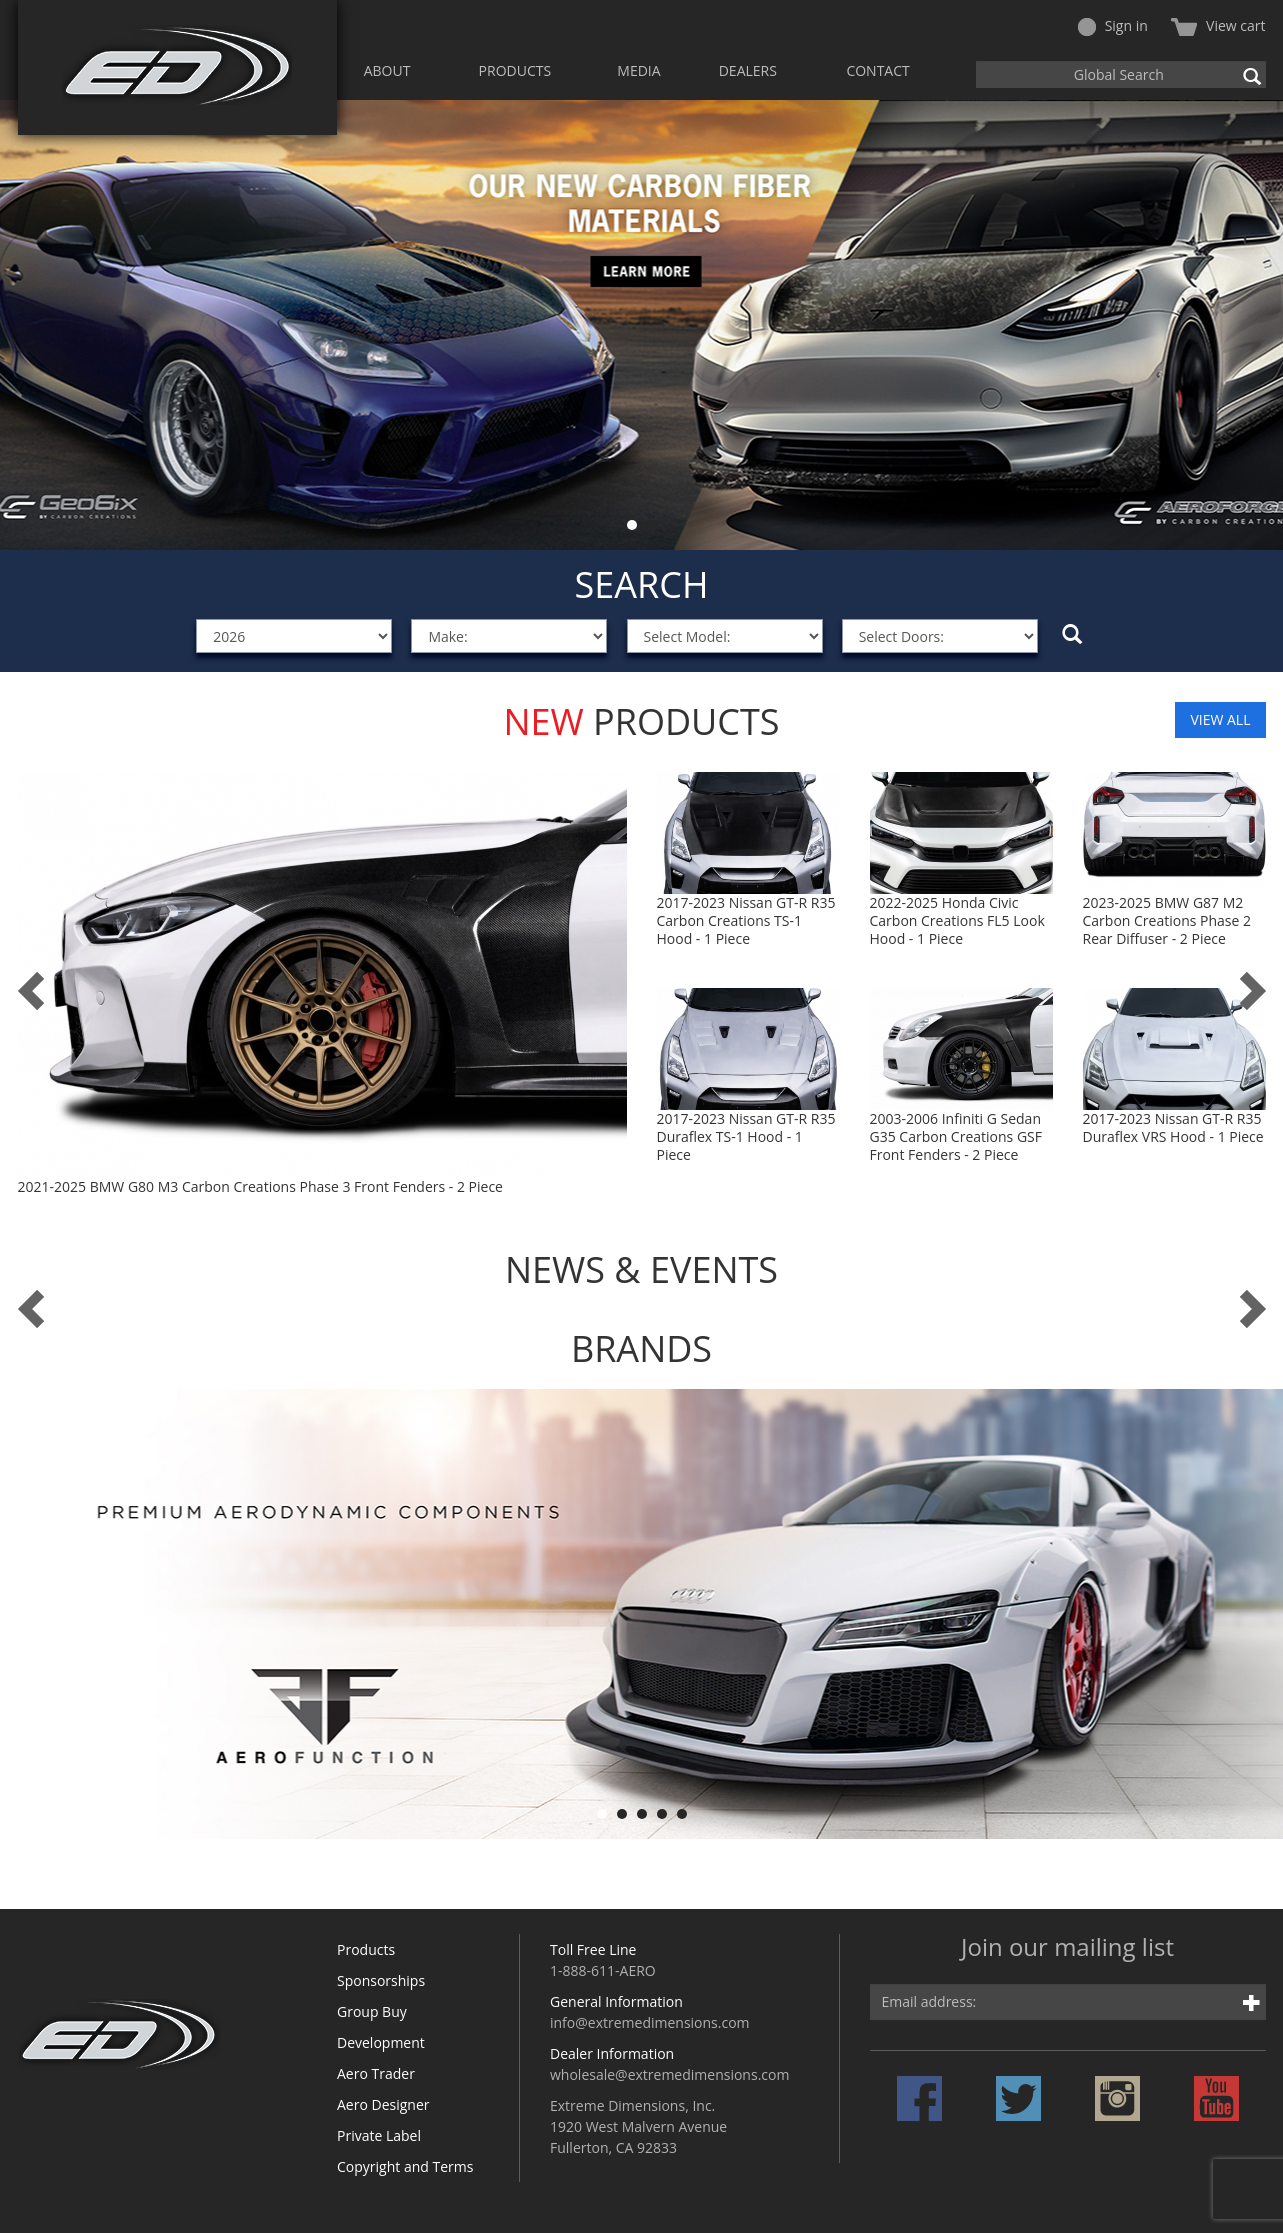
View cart (1218, 25)
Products (366, 1975)
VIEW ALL (1220, 719)
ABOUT (387, 70)
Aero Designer (383, 2130)
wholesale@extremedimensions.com (669, 2100)
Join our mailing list (1067, 1974)
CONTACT (877, 70)
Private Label (379, 2161)
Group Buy (372, 2037)
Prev (26, 325)
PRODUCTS (515, 70)
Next (1257, 325)
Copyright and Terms (405, 2192)
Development (381, 2068)
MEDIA (638, 70)
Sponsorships (381, 2006)
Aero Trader (376, 2099)
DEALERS (748, 70)
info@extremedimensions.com (650, 2048)
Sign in (1113, 25)
